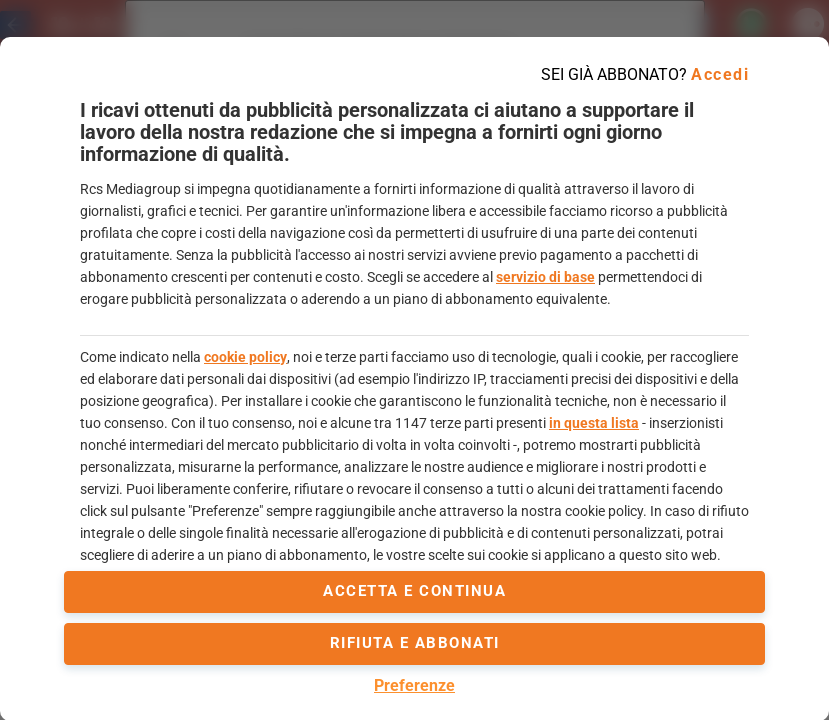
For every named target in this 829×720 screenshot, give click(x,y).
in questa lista (594, 423)
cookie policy (245, 357)
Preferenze (414, 685)
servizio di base (545, 277)
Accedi (720, 74)
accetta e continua (414, 591)
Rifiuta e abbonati (415, 643)
